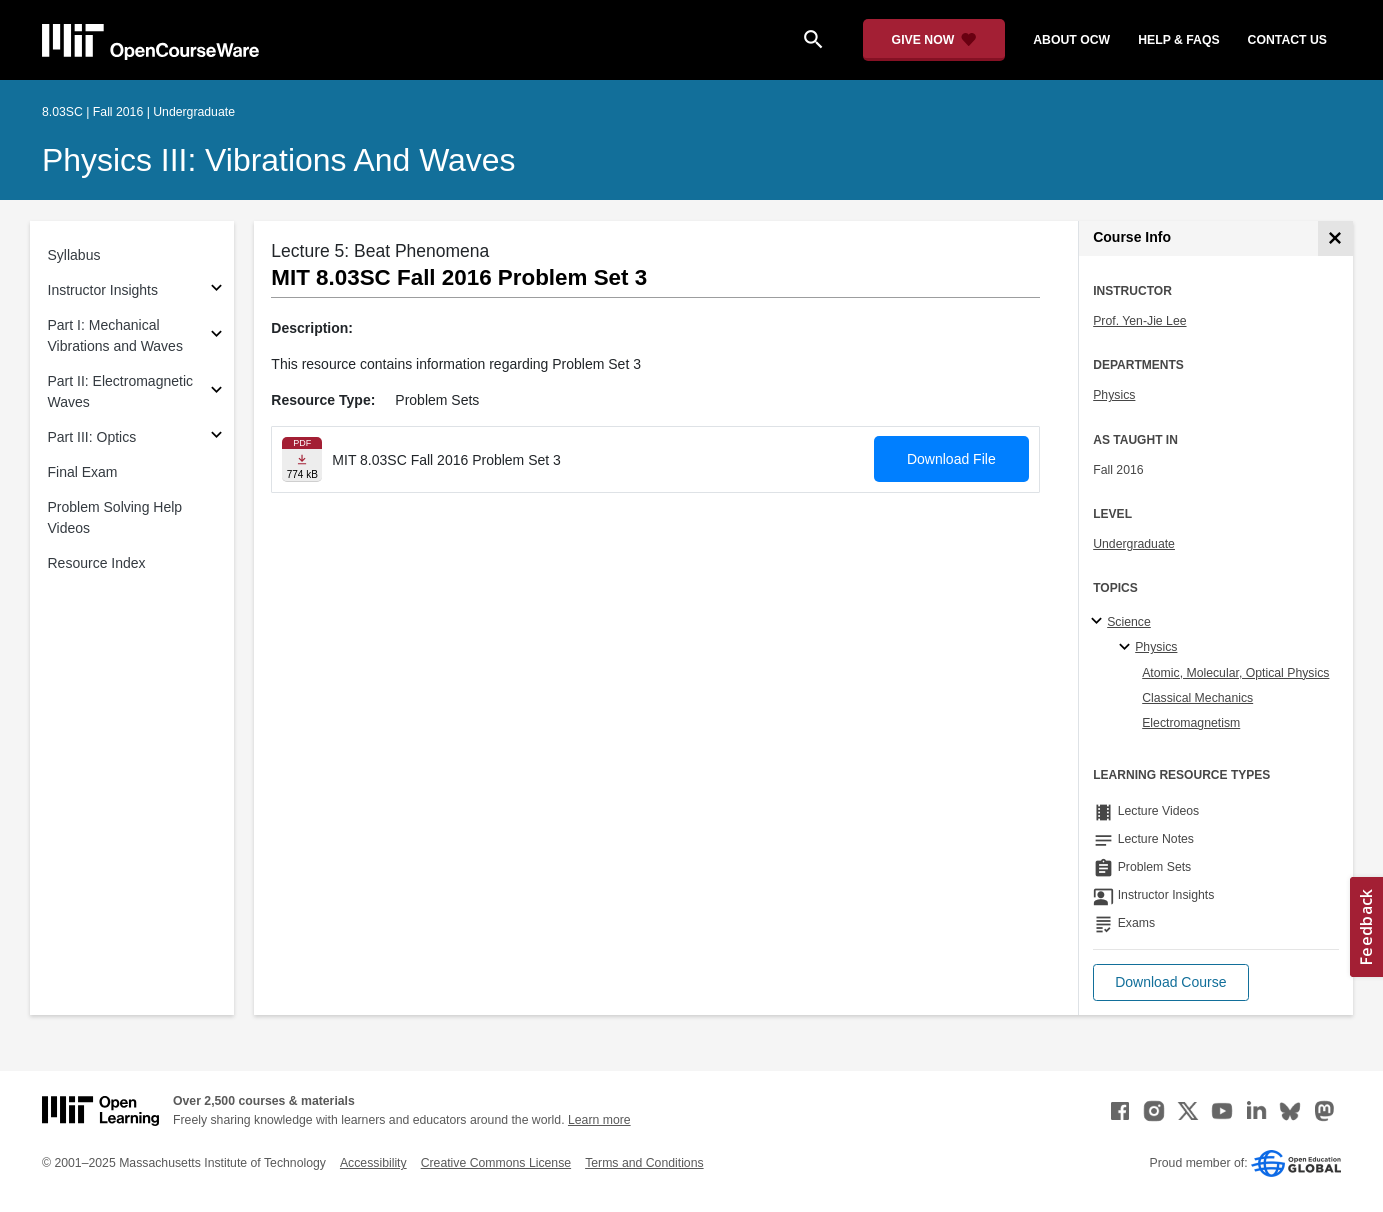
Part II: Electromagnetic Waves (121, 391)
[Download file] (302, 459)
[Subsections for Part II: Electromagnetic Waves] (216, 392)
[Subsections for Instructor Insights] (216, 290)
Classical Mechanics (1197, 698)
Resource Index (97, 563)
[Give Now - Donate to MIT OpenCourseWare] (934, 40)
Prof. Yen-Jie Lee (1139, 321)
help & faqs (1178, 40)
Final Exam (83, 472)
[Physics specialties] (1127, 648)
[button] (1170, 982)
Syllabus (74, 255)
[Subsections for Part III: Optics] (216, 437)
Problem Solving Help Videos (115, 517)
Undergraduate (1134, 544)
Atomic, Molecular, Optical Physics (1235, 673)
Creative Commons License (496, 1163)
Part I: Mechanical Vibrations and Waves (115, 335)
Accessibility (373, 1163)
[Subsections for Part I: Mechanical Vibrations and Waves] (216, 336)
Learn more (599, 1120)
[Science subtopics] (1099, 622)
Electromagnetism (1191, 723)
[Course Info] (1335, 238)
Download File (951, 459)
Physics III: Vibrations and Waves (278, 160)
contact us (1287, 40)
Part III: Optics (92, 437)
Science (1129, 622)
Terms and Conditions (644, 1163)
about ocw (1071, 40)
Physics (1114, 395)
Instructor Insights (103, 290)
